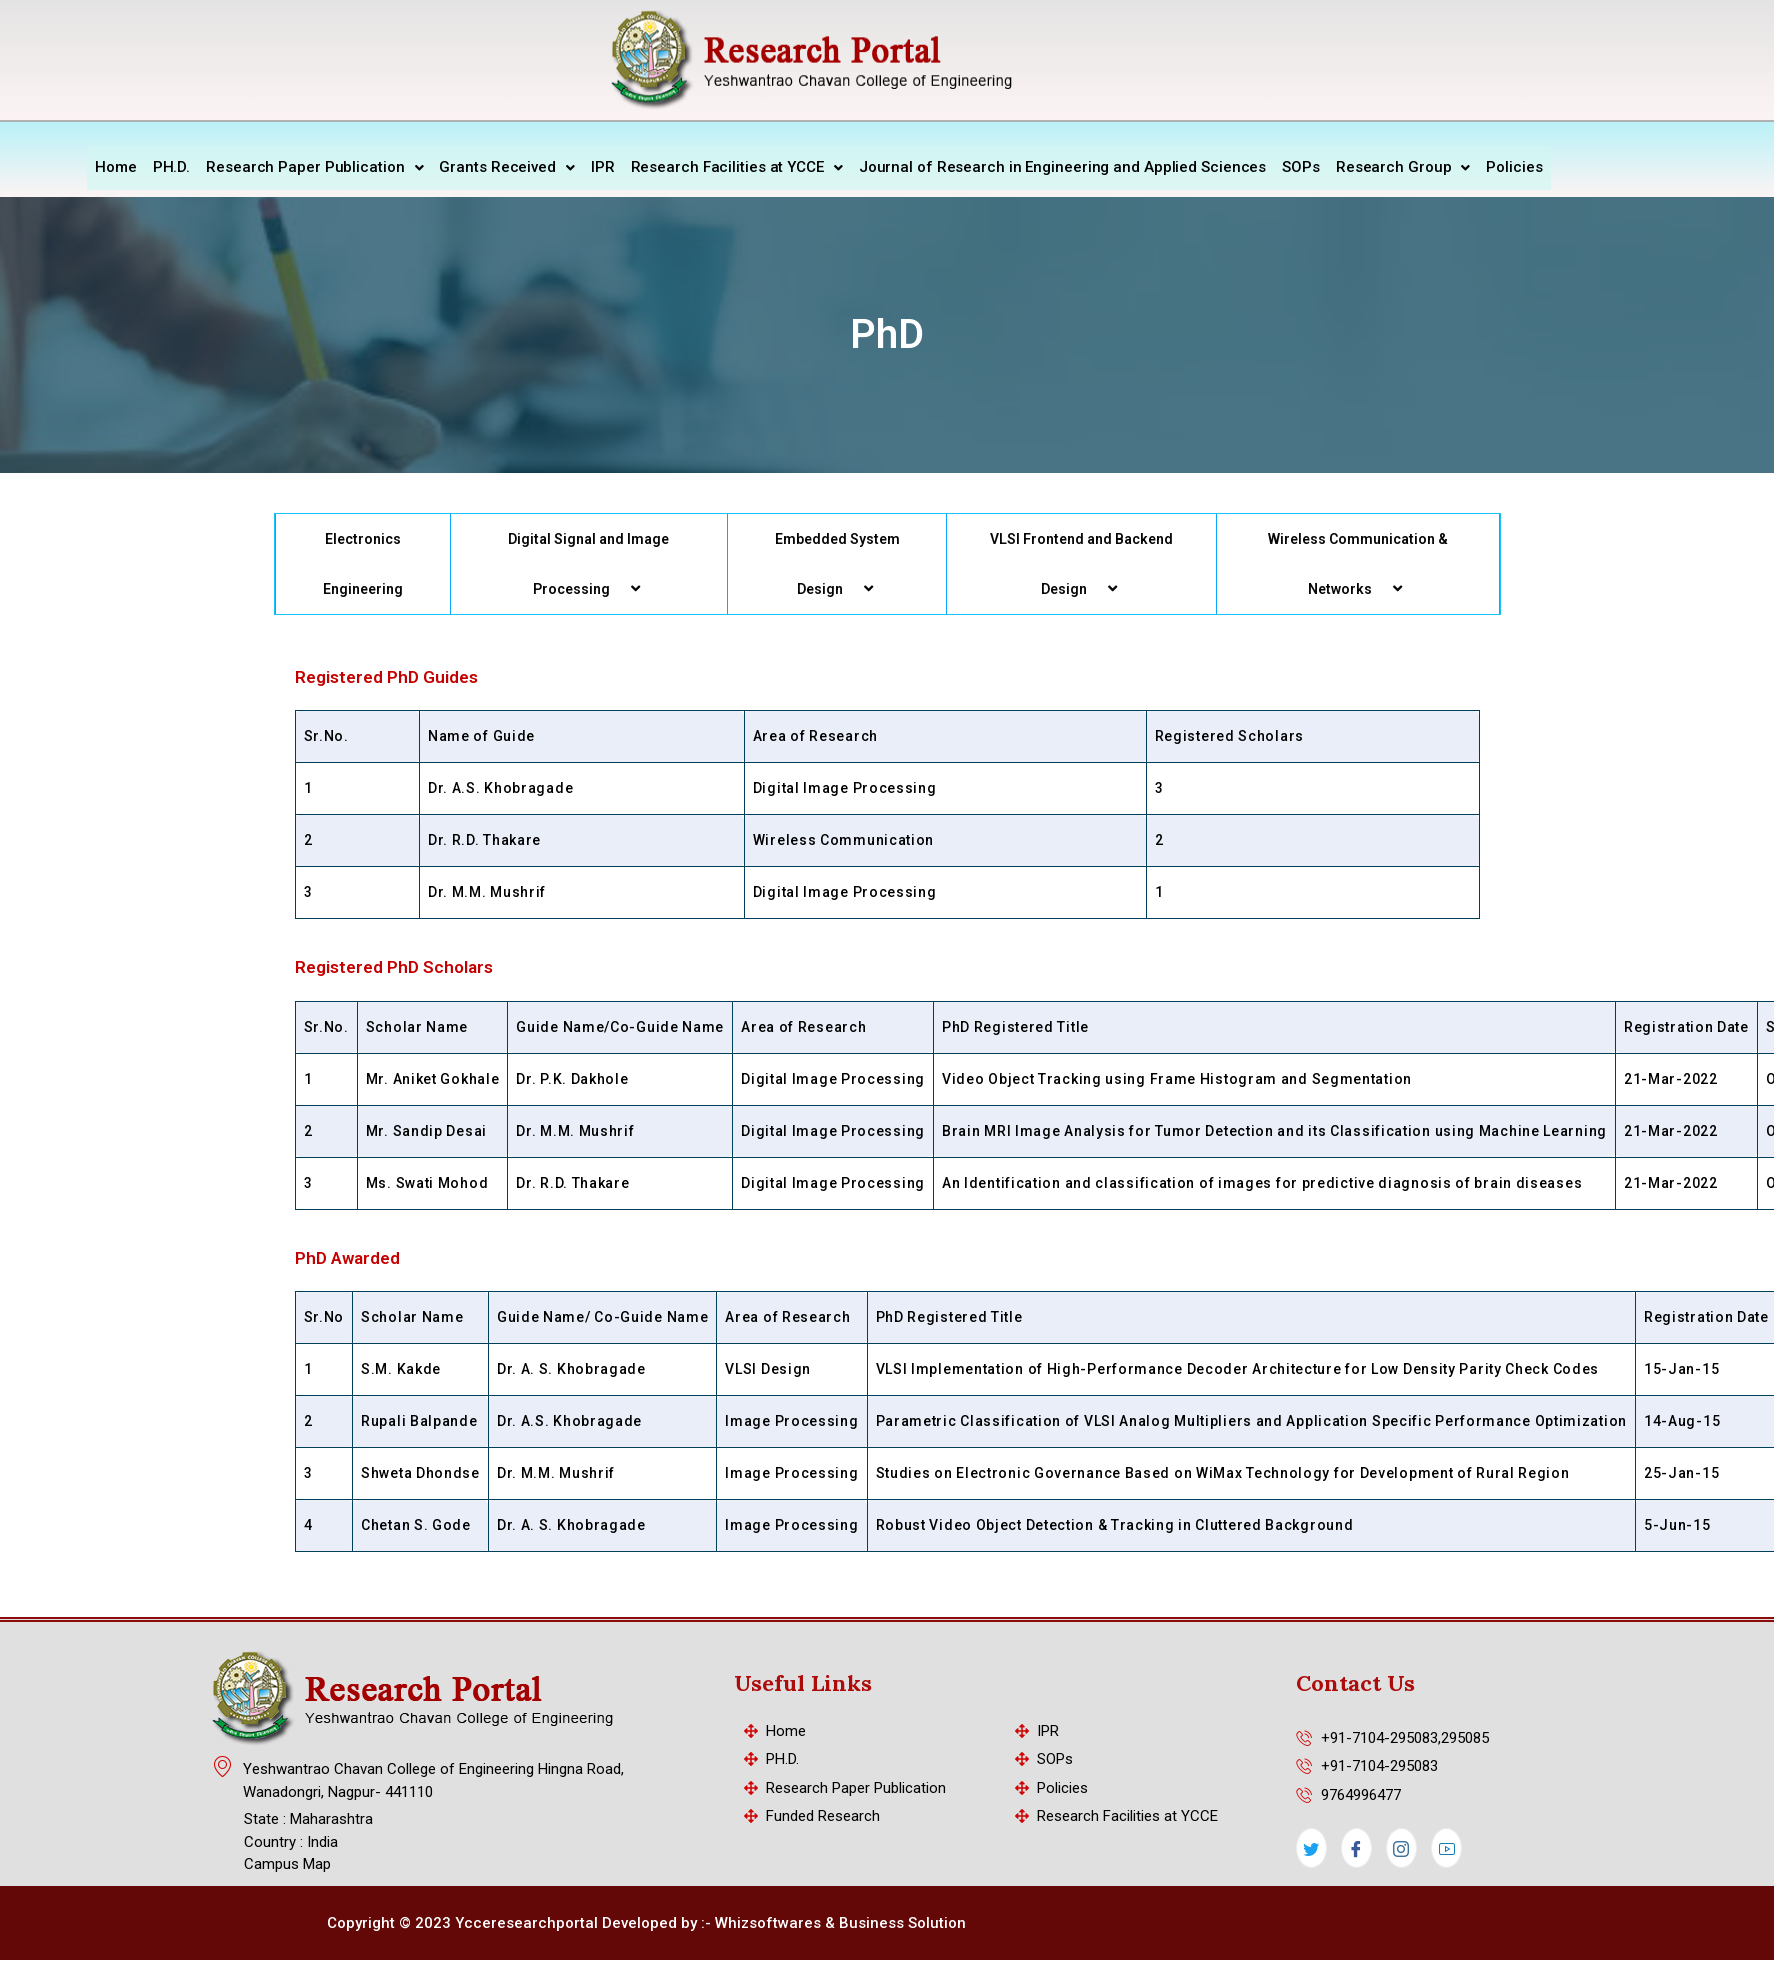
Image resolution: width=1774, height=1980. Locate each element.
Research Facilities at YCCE (737, 166)
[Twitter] (1311, 1848)
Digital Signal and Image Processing (588, 562)
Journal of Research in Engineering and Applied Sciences (1063, 166)
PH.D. (172, 166)
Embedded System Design (837, 562)
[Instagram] (1401, 1848)
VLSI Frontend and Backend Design (1081, 562)
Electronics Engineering (363, 561)
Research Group (1403, 166)
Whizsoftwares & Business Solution (840, 1923)
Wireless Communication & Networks (1358, 562)
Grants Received (506, 166)
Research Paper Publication (314, 166)
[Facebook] (1356, 1848)
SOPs (1301, 166)
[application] (618, 586)
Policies (1514, 166)
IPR (603, 166)
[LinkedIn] (1446, 1848)
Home (116, 166)
